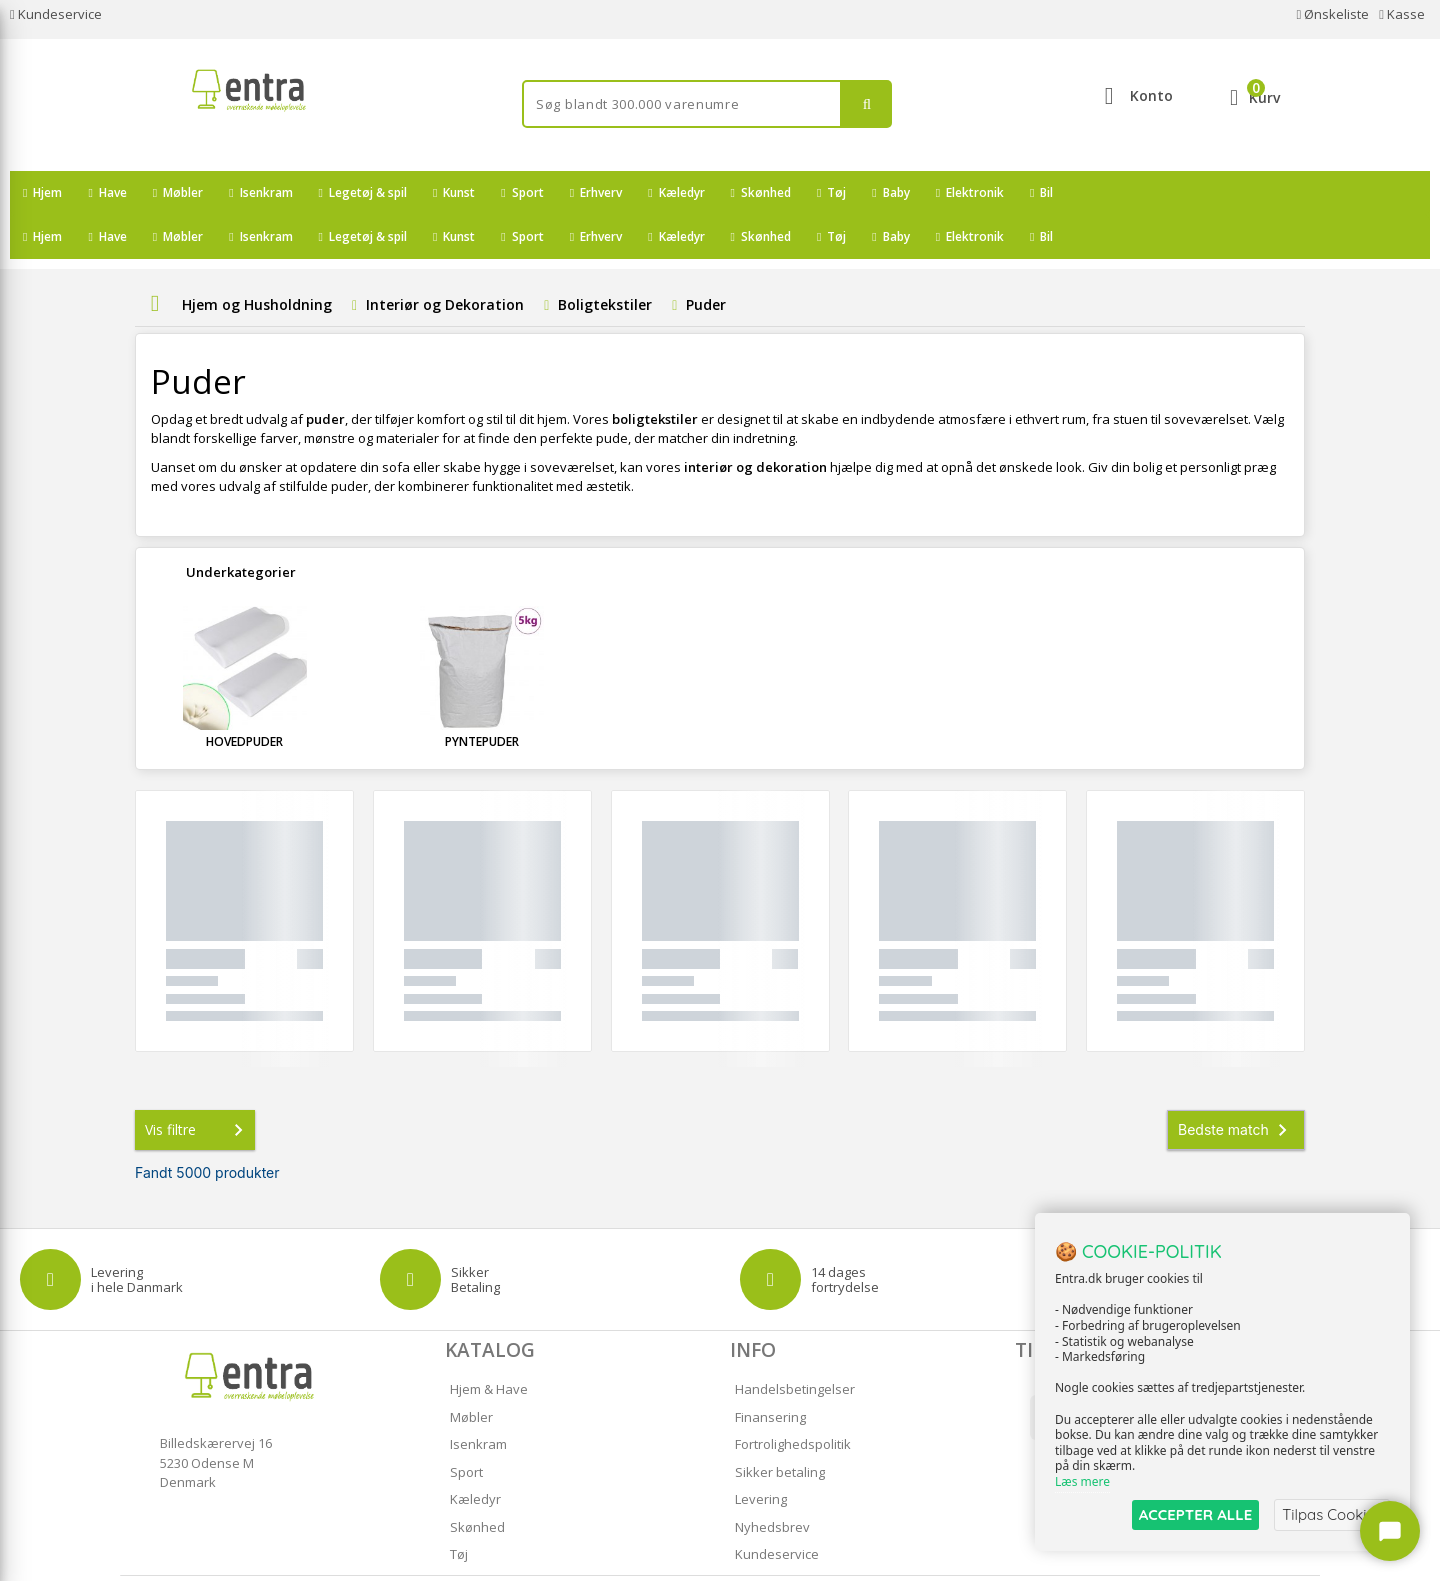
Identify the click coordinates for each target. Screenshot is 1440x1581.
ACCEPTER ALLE (1195, 1514)
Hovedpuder (244, 697)
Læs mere (1082, 1482)
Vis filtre (198, 1086)
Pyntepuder (482, 697)
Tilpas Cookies (1332, 1514)
